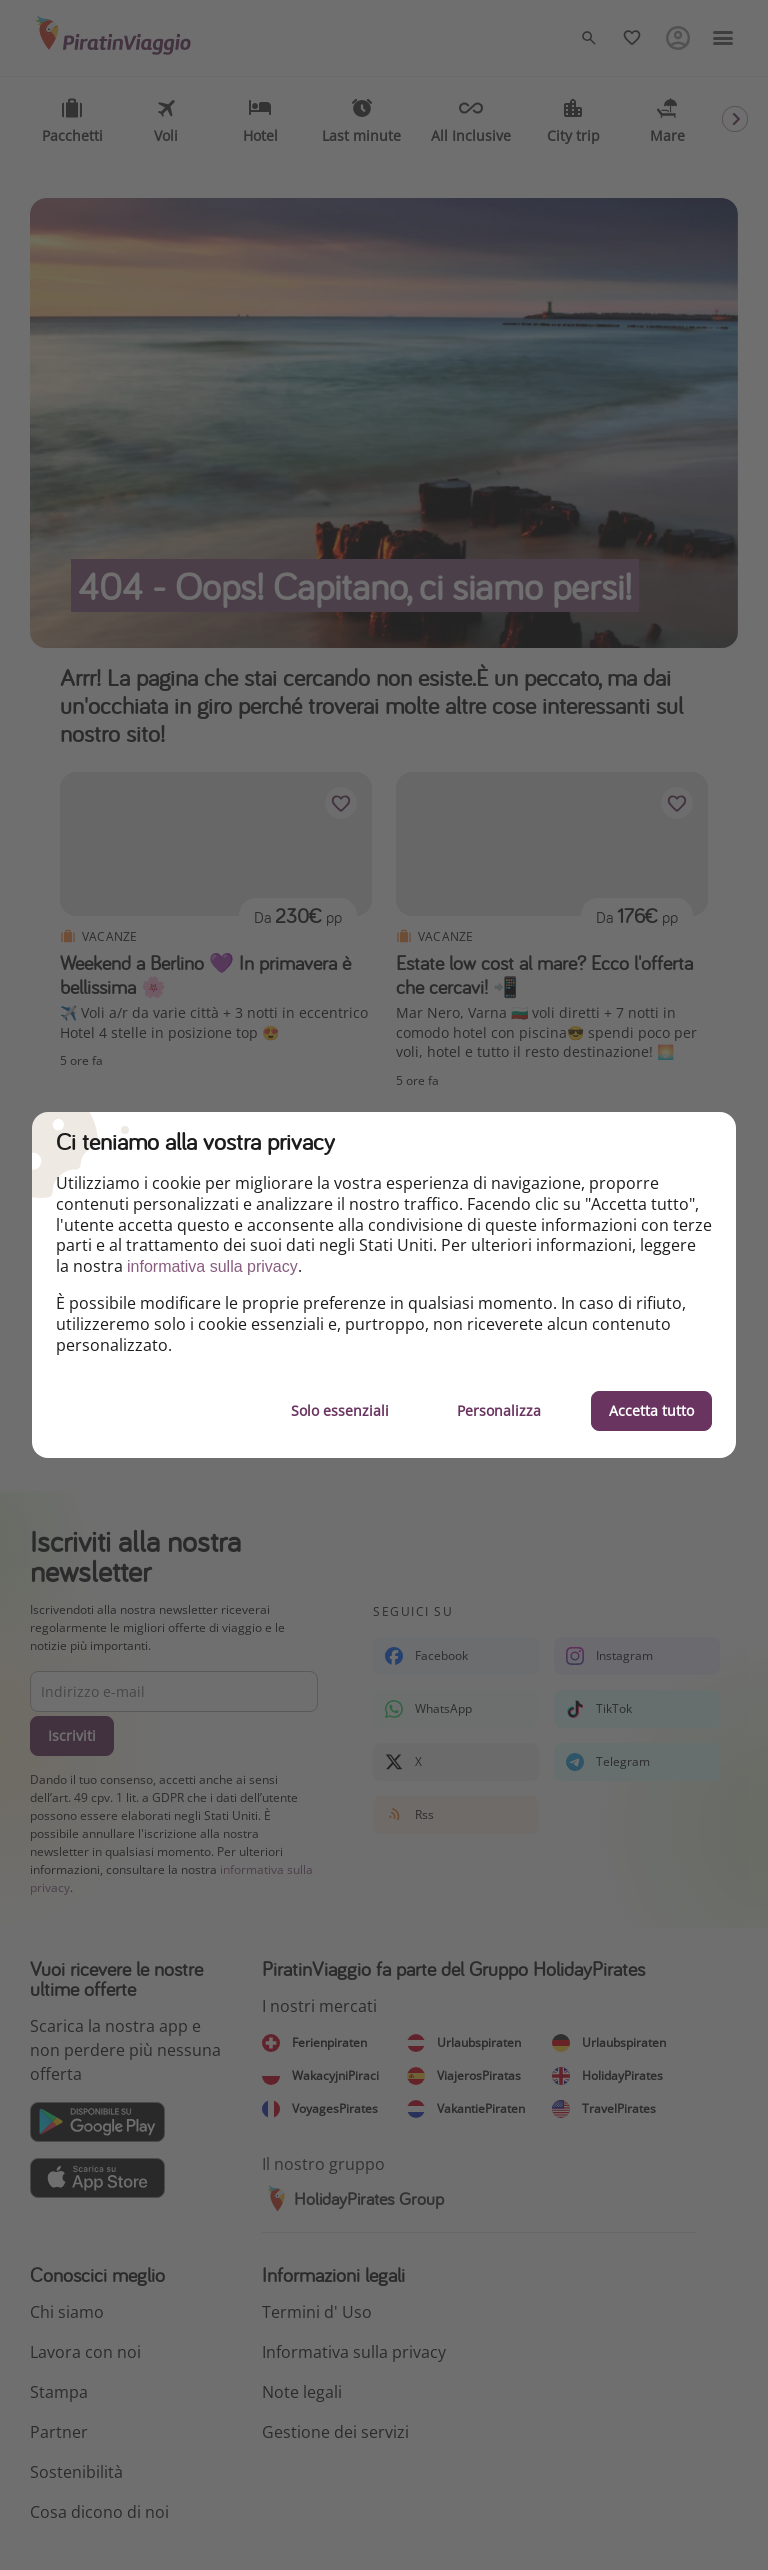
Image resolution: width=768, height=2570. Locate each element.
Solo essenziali (340, 1410)
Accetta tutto (651, 1410)
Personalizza (499, 1410)
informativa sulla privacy (212, 1266)
